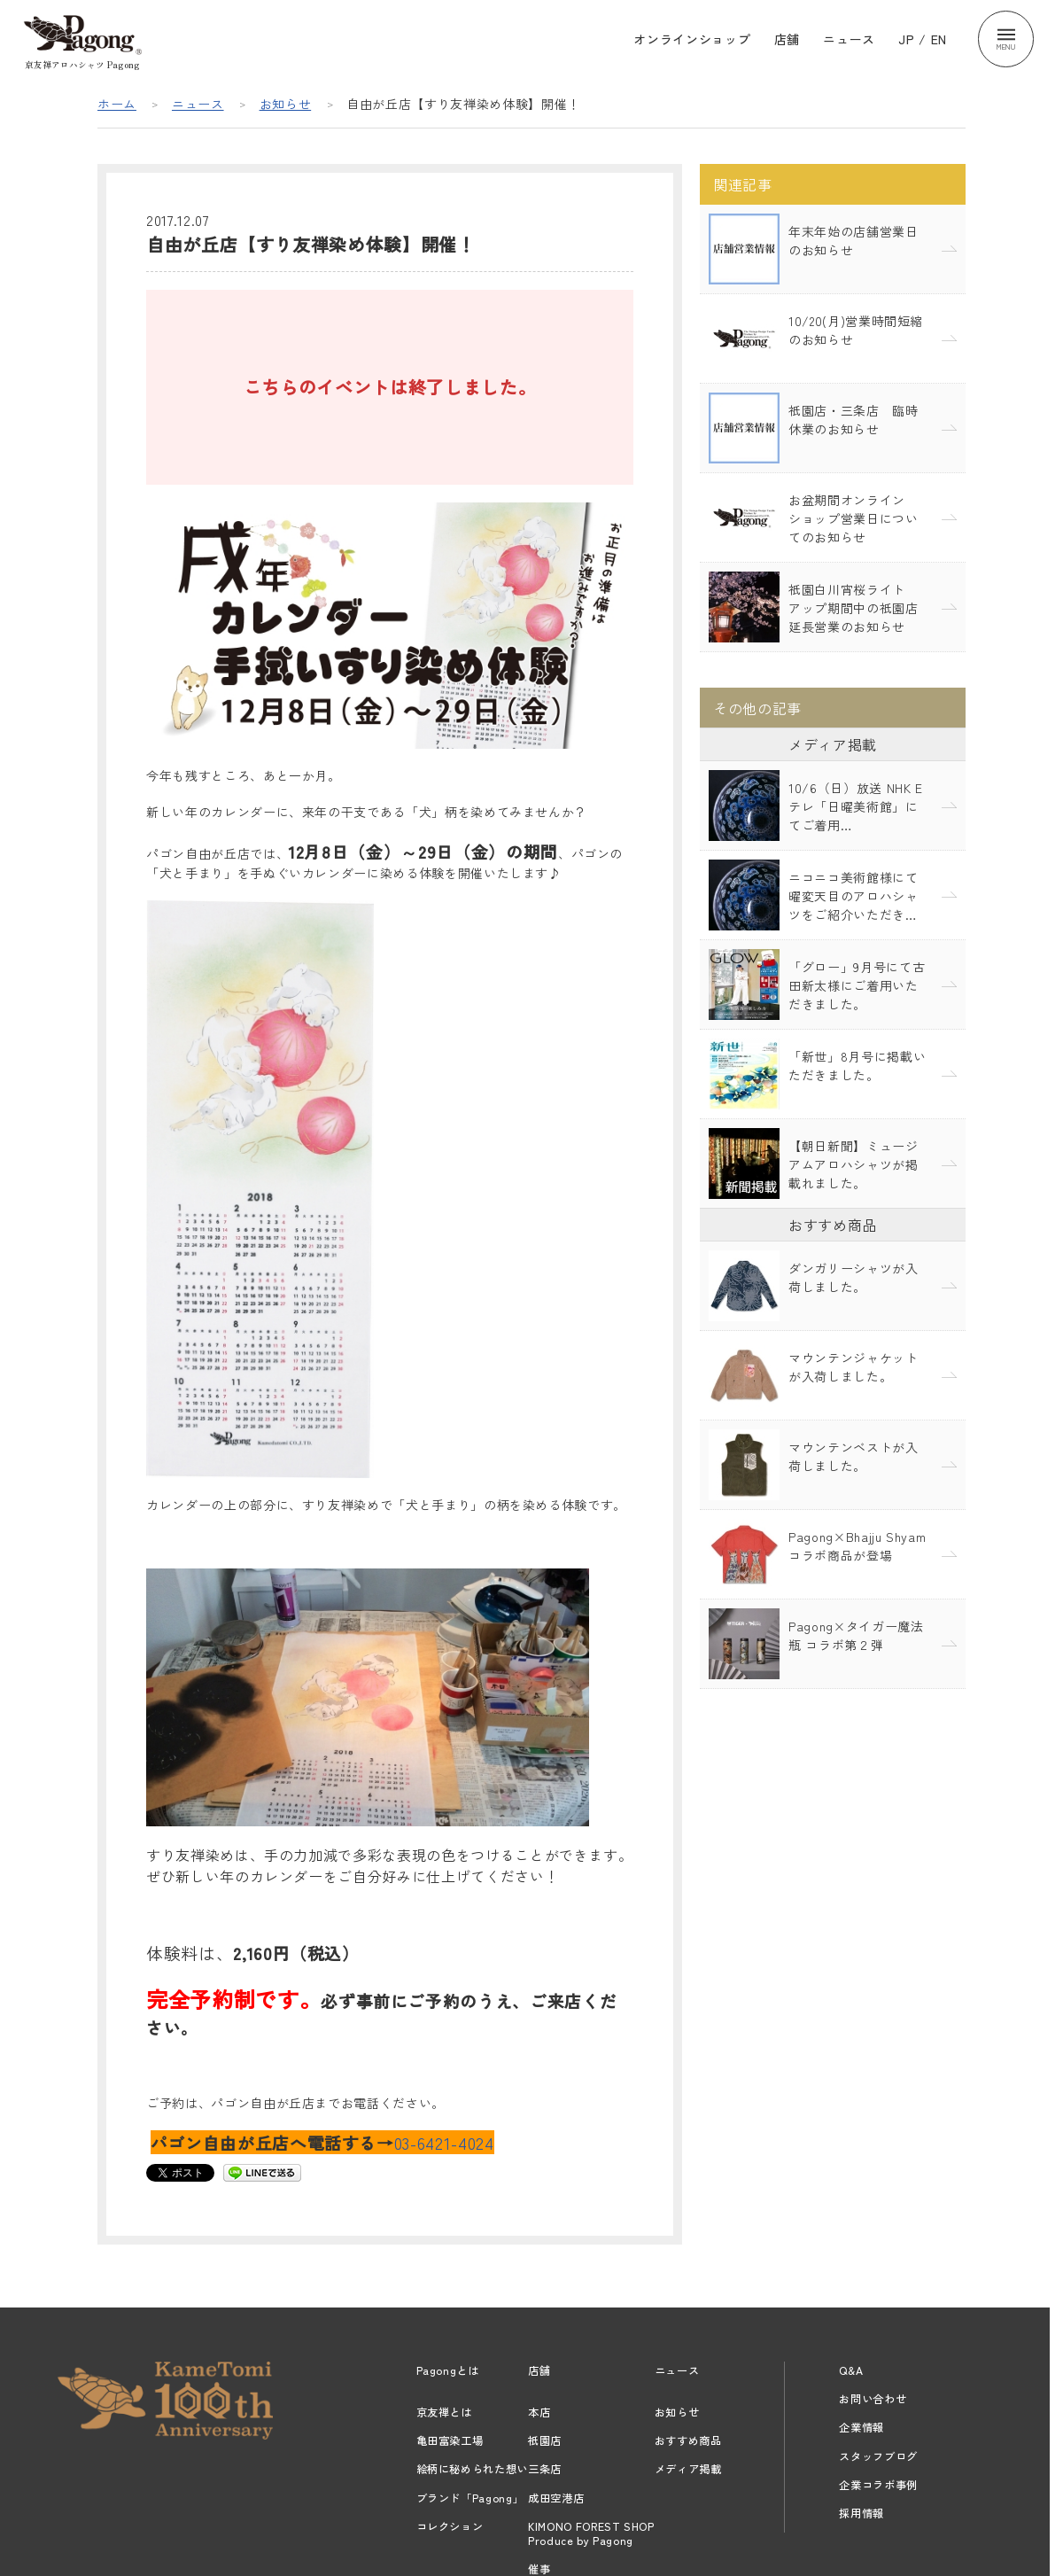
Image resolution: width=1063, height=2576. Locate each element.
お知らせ (286, 103)
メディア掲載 (688, 2469)
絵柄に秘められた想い (472, 2469)
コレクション (450, 2526)
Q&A (851, 2370)
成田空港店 (556, 2498)
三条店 (545, 2469)
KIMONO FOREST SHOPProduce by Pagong (591, 2533)
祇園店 (545, 2440)
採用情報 (861, 2513)
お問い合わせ (872, 2399)
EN (939, 39)
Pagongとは (447, 2370)
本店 (539, 2412)
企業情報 (861, 2427)
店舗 (787, 39)
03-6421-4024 (444, 2142)
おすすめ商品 (688, 2440)
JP (906, 39)
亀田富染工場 (450, 2440)
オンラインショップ (691, 39)
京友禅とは (444, 2412)
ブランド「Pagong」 (470, 2498)
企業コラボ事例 (878, 2485)
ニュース (849, 39)
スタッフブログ (878, 2456)
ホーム (116, 103)
